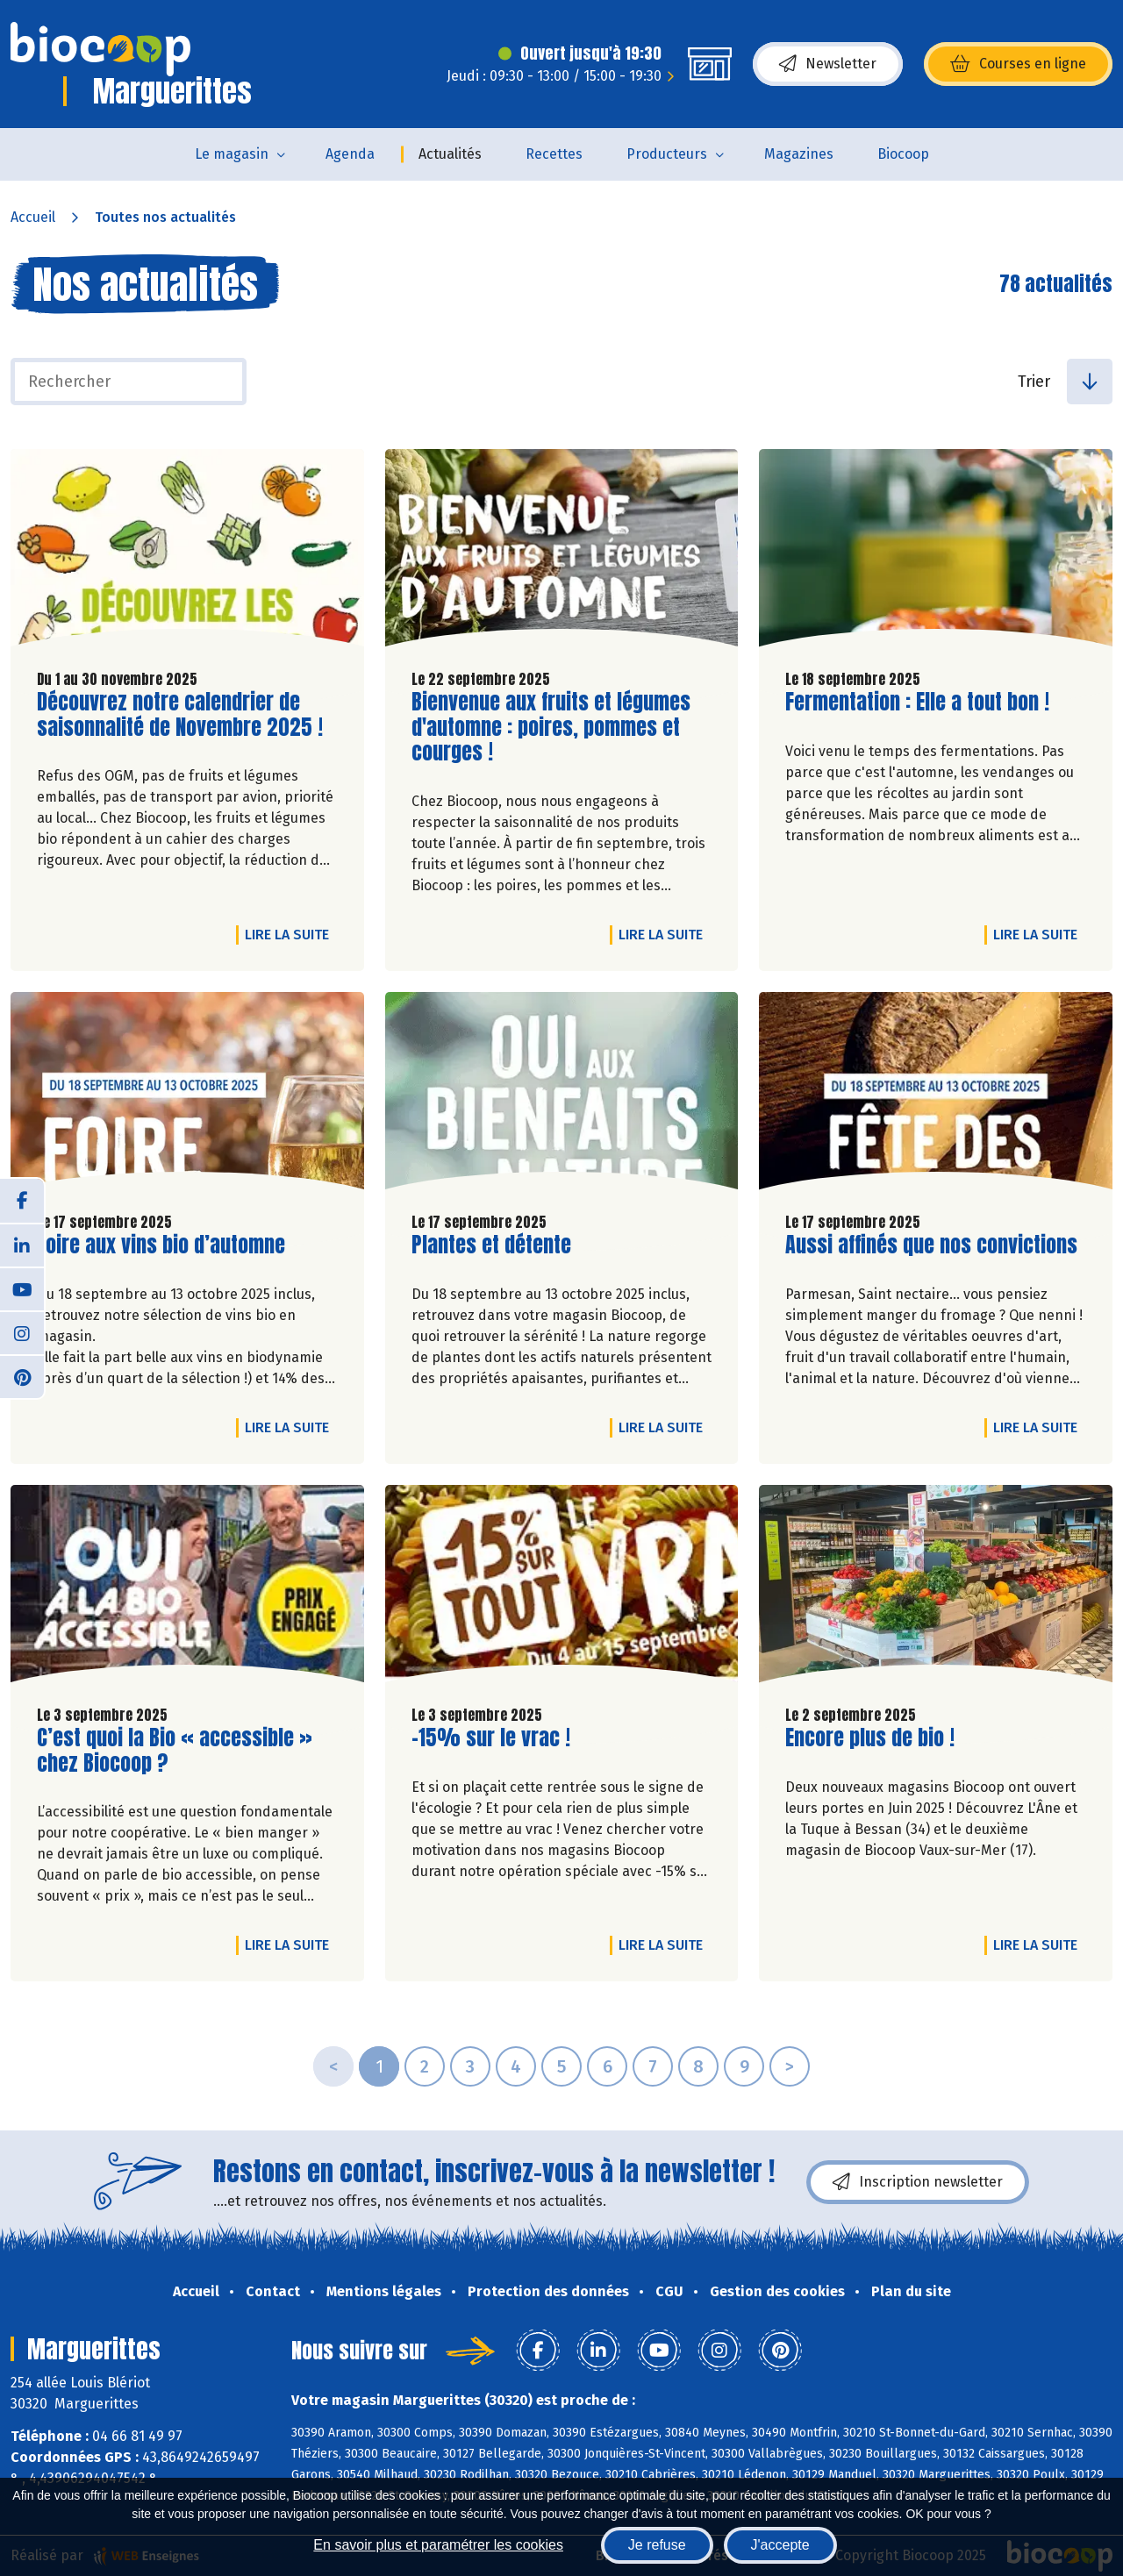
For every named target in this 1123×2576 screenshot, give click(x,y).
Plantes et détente (491, 1245)
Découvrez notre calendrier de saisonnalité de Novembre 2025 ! (180, 714)
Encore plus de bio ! (870, 1738)
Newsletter (827, 64)
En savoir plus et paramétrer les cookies (438, 2544)
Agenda (350, 154)
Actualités (450, 154)
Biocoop (903, 154)
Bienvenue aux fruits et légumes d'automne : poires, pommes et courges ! (550, 727)
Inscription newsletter (918, 2182)
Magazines (798, 154)
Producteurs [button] (666, 154)
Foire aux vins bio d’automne (161, 1245)
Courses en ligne (1018, 64)
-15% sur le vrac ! (490, 1738)
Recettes (554, 154)
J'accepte (780, 2544)
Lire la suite (291, 934)
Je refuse (657, 2544)
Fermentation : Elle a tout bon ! (917, 702)
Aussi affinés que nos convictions (931, 1245)
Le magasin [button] (231, 154)
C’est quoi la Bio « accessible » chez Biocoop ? (174, 1750)
